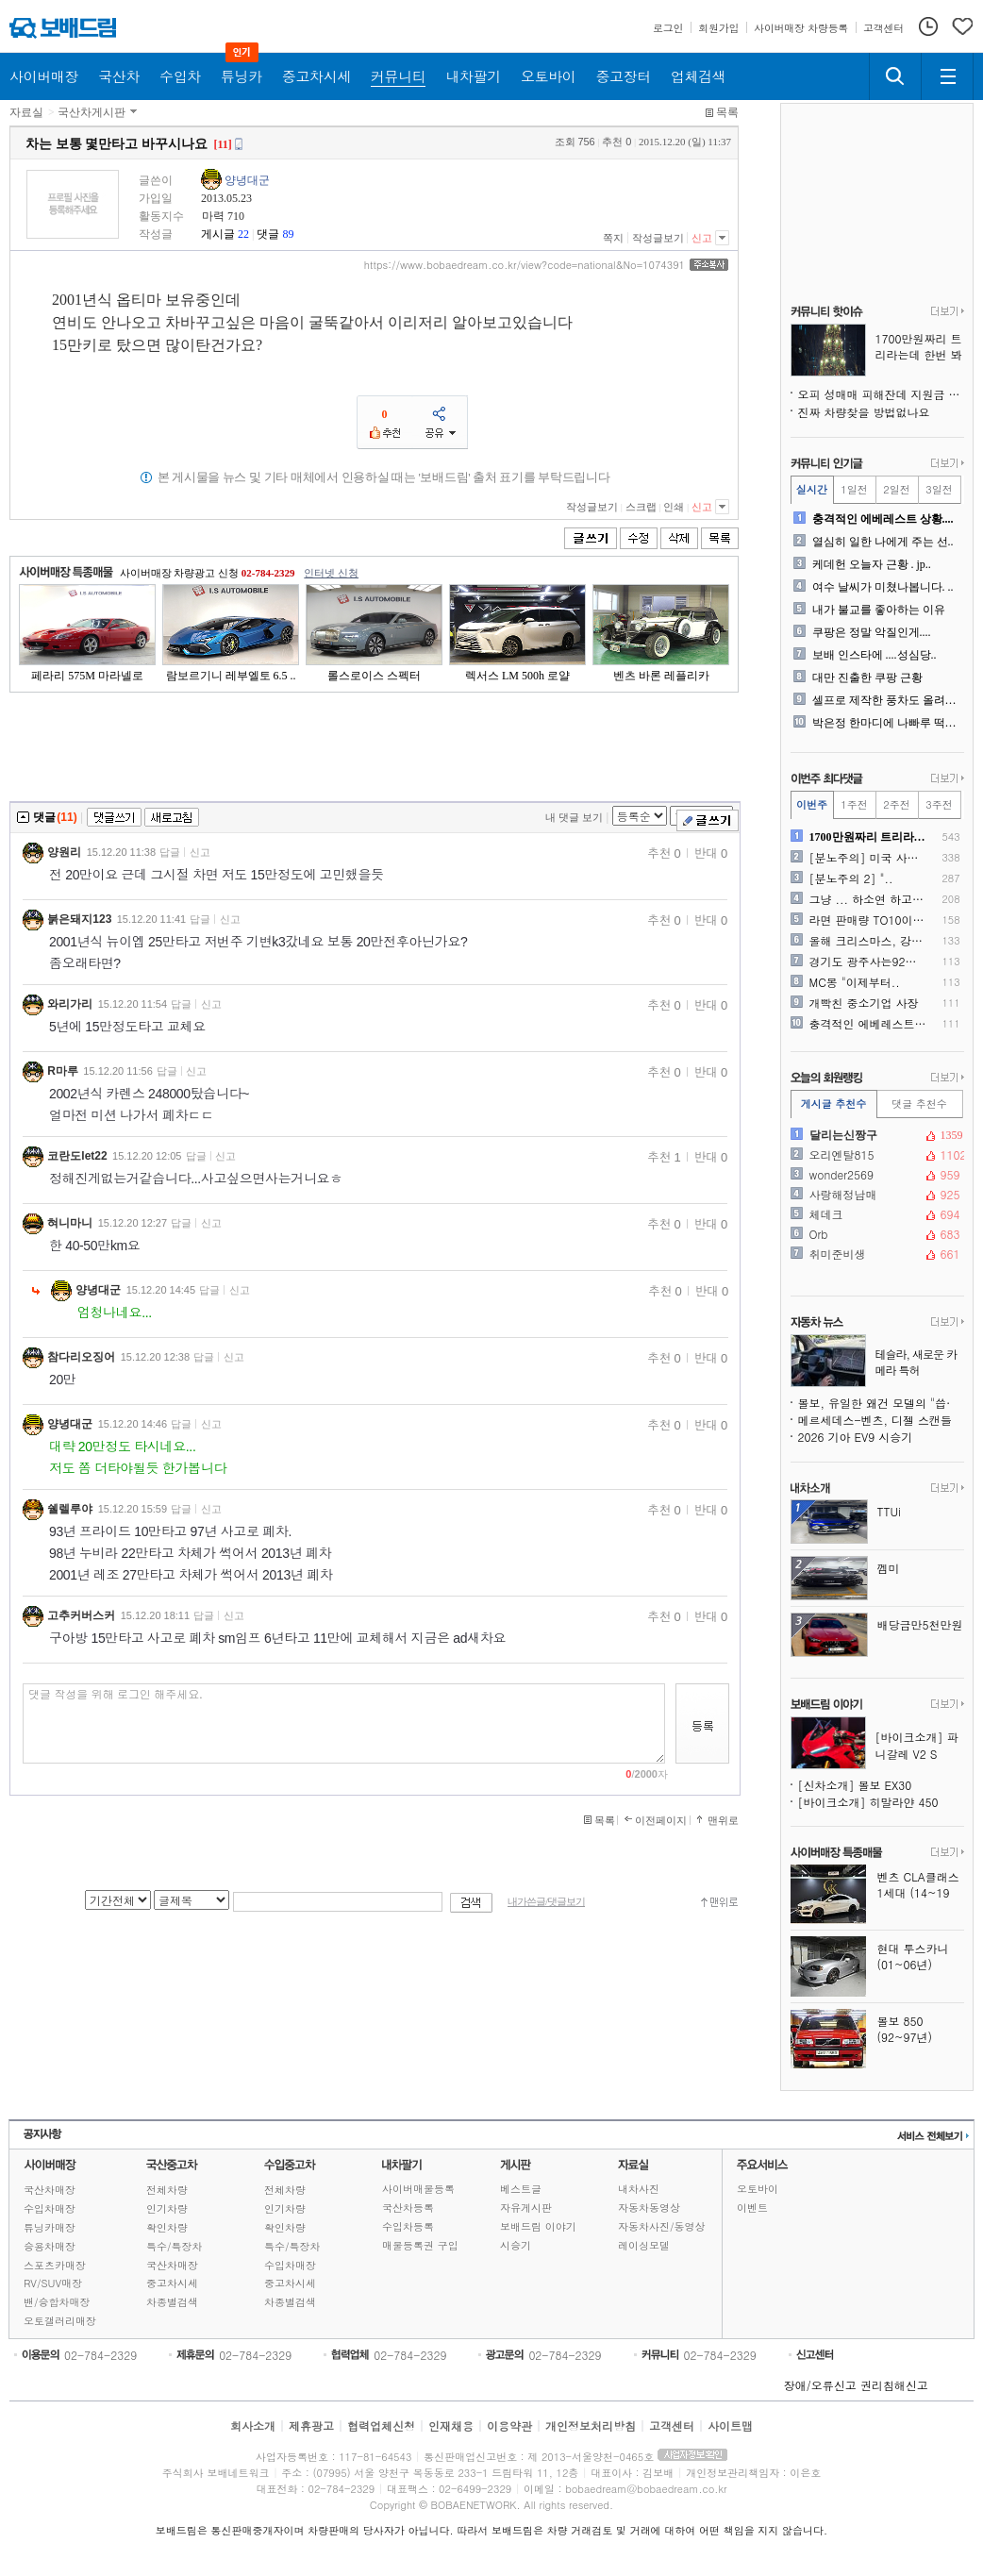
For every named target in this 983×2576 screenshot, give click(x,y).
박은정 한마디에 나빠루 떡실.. (886, 722)
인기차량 (167, 2208)
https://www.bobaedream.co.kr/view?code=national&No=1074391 (524, 265)
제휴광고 (311, 2425)
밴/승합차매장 (57, 2302)
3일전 (938, 489)
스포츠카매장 (55, 2265)
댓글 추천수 (919, 1103)
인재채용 (451, 2425)
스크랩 (641, 506)
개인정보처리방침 (590, 2425)
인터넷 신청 (331, 572)
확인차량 (167, 2227)
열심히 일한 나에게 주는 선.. (883, 541)
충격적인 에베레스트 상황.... (883, 519)
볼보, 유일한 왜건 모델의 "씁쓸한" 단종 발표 (881, 1403)
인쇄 (673, 506)
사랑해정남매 (875, 1194)
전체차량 (167, 2190)
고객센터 (671, 2425)
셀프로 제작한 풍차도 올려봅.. (886, 700)
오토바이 (757, 2189)
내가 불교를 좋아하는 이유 (878, 609)
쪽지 (613, 237)
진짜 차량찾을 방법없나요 (864, 412)
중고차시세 (172, 2283)
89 (287, 234)
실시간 (811, 489)
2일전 (896, 489)
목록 (727, 112)
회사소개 (252, 2425)
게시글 (218, 234)
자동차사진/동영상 (662, 2226)
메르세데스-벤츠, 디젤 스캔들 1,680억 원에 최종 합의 (881, 1420)
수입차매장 (49, 2208)
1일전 (854, 489)
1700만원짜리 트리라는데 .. (868, 837)
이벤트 (752, 2207)
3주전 (938, 804)
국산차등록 (408, 2207)
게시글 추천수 (834, 1103)
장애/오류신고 (820, 2385)
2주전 (896, 804)
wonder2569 (875, 1174)
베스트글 (520, 2189)
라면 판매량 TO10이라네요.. (868, 920)
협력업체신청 (381, 2425)
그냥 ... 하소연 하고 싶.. (868, 899)
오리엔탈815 (875, 1155)
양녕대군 (247, 180)
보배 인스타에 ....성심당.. (874, 654)
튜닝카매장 (49, 2227)
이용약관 (509, 2425)
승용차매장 (49, 2246)
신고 (701, 237)
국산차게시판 (91, 112)
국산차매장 (49, 2190)
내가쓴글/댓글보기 (546, 1902)
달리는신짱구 (875, 1135)
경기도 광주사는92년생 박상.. (868, 961)
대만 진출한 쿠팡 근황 (867, 677)
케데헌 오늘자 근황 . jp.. (871, 564)
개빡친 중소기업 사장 (864, 1003)
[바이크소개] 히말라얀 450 (868, 1802)
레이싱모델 (644, 2245)
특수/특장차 (174, 2246)
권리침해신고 (894, 2385)
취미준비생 (875, 1254)
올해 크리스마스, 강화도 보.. (868, 940)
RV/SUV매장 (53, 2283)
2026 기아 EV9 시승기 (855, 1437)
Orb (875, 1234)
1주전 (854, 804)
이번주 (811, 804)
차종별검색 (172, 2302)
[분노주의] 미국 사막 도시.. (868, 857)
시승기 (515, 2245)
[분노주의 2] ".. (851, 878)
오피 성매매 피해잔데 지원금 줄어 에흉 (881, 394)
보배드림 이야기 (538, 2226)
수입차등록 (408, 2226)
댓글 (268, 234)
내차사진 (638, 2189)
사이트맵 (730, 2425)
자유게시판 (526, 2207)
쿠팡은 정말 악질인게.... (871, 632)
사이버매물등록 (418, 2189)
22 (243, 234)
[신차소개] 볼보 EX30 (855, 1785)
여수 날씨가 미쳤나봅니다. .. (883, 587)
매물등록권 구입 (420, 2245)
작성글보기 (658, 237)
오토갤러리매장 (60, 2321)
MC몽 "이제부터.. (854, 982)
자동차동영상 (649, 2207)
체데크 (875, 1214)
